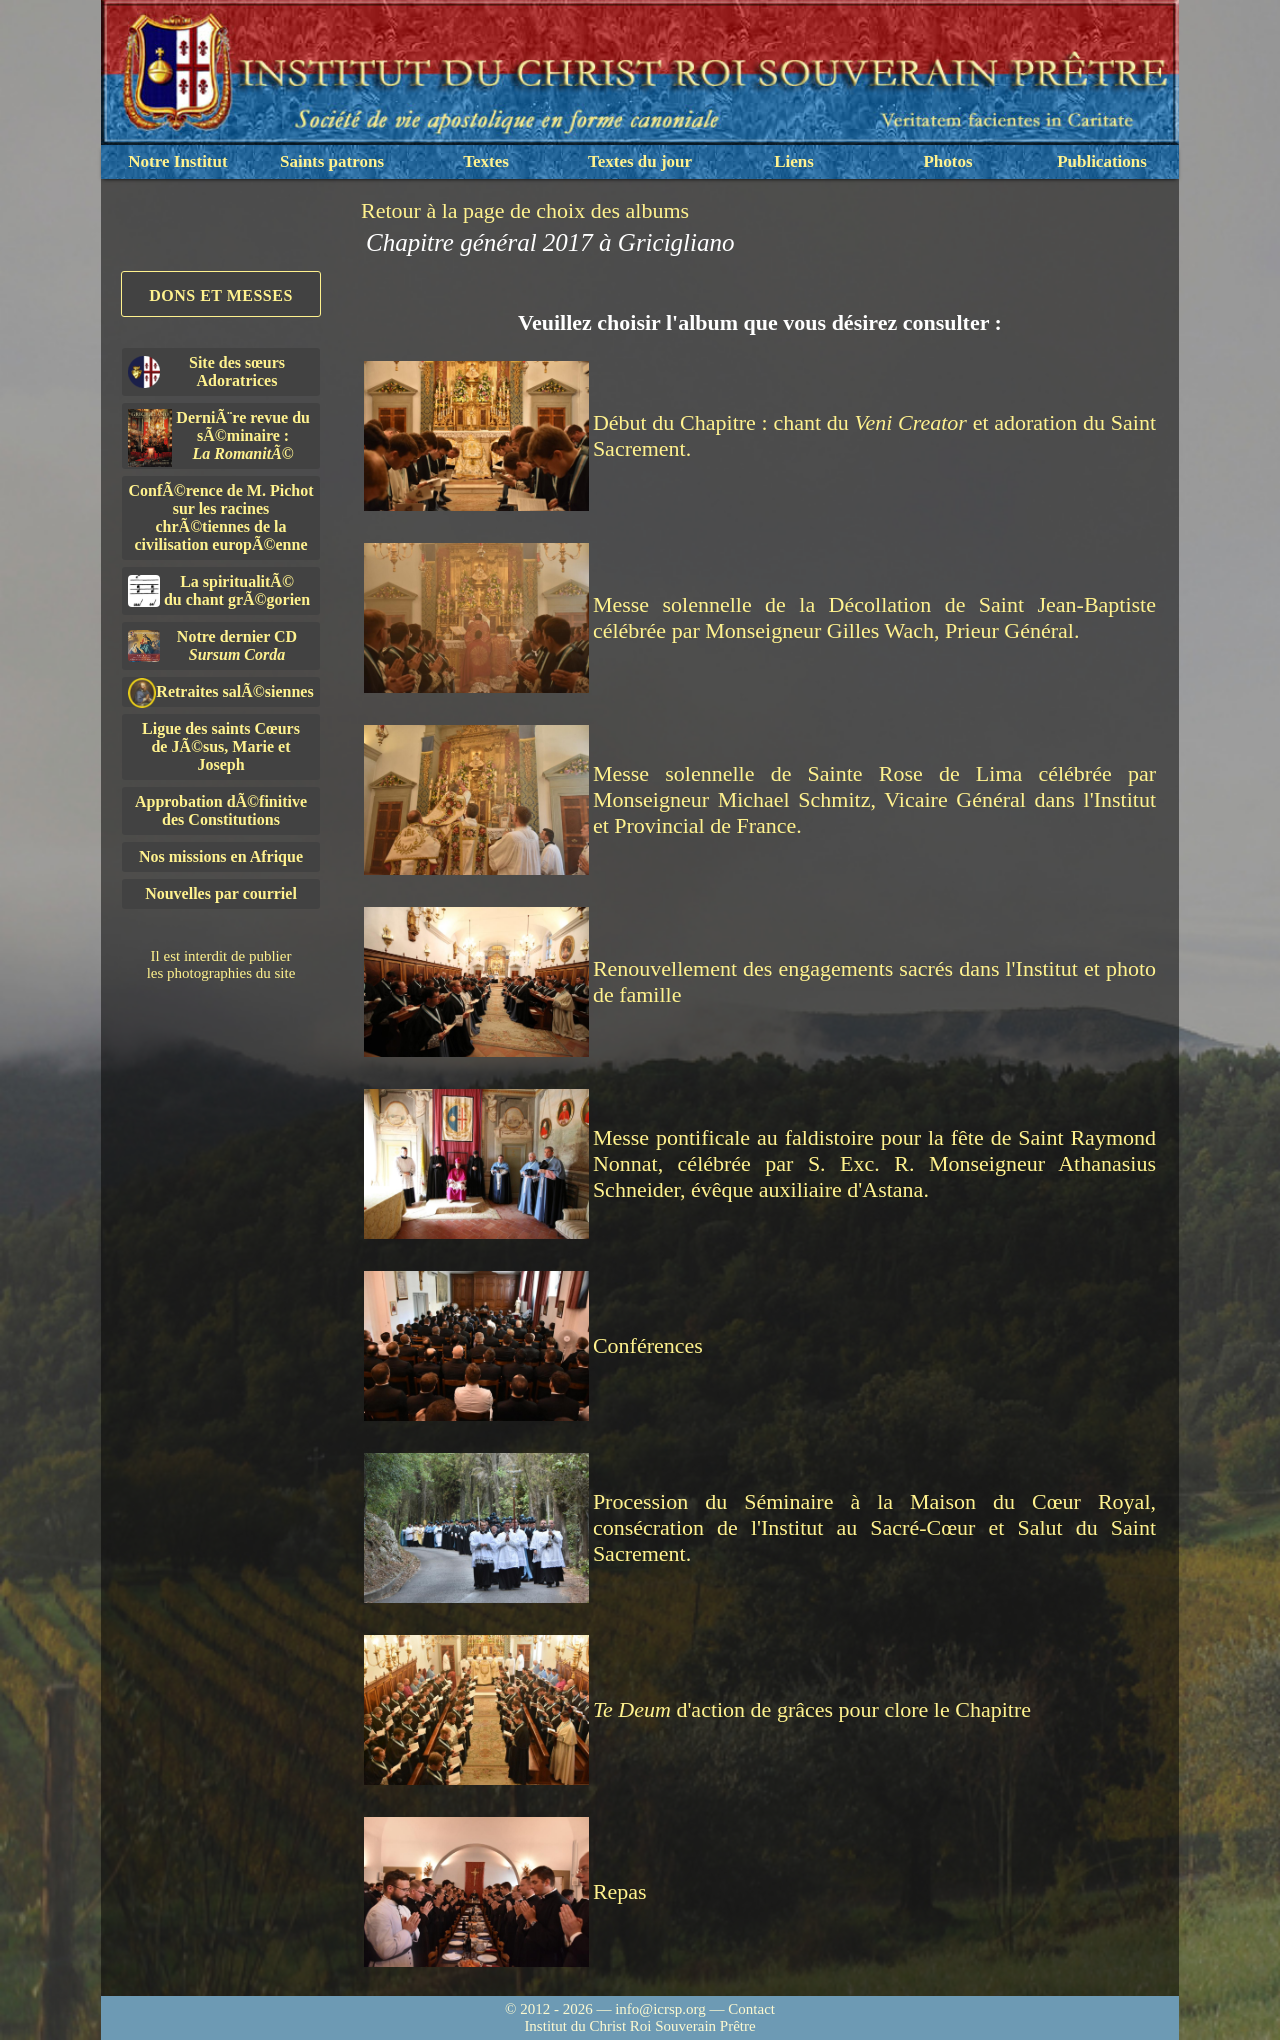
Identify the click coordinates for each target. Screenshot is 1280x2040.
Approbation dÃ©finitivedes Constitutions (221, 810)
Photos (947, 161)
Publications (1102, 161)
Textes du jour (640, 161)
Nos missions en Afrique (221, 856)
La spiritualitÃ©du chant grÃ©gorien (219, 590)
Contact (751, 2009)
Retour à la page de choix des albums (525, 210)
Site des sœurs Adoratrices (206, 371)
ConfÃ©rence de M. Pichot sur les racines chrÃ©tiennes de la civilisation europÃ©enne (221, 517)
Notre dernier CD (212, 645)
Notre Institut (177, 161)
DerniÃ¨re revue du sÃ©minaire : (219, 438)
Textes (486, 161)
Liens (794, 161)
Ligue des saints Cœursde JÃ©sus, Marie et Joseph (221, 746)
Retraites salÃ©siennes (221, 692)
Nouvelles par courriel (221, 893)
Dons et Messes (221, 295)
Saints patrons (332, 161)
